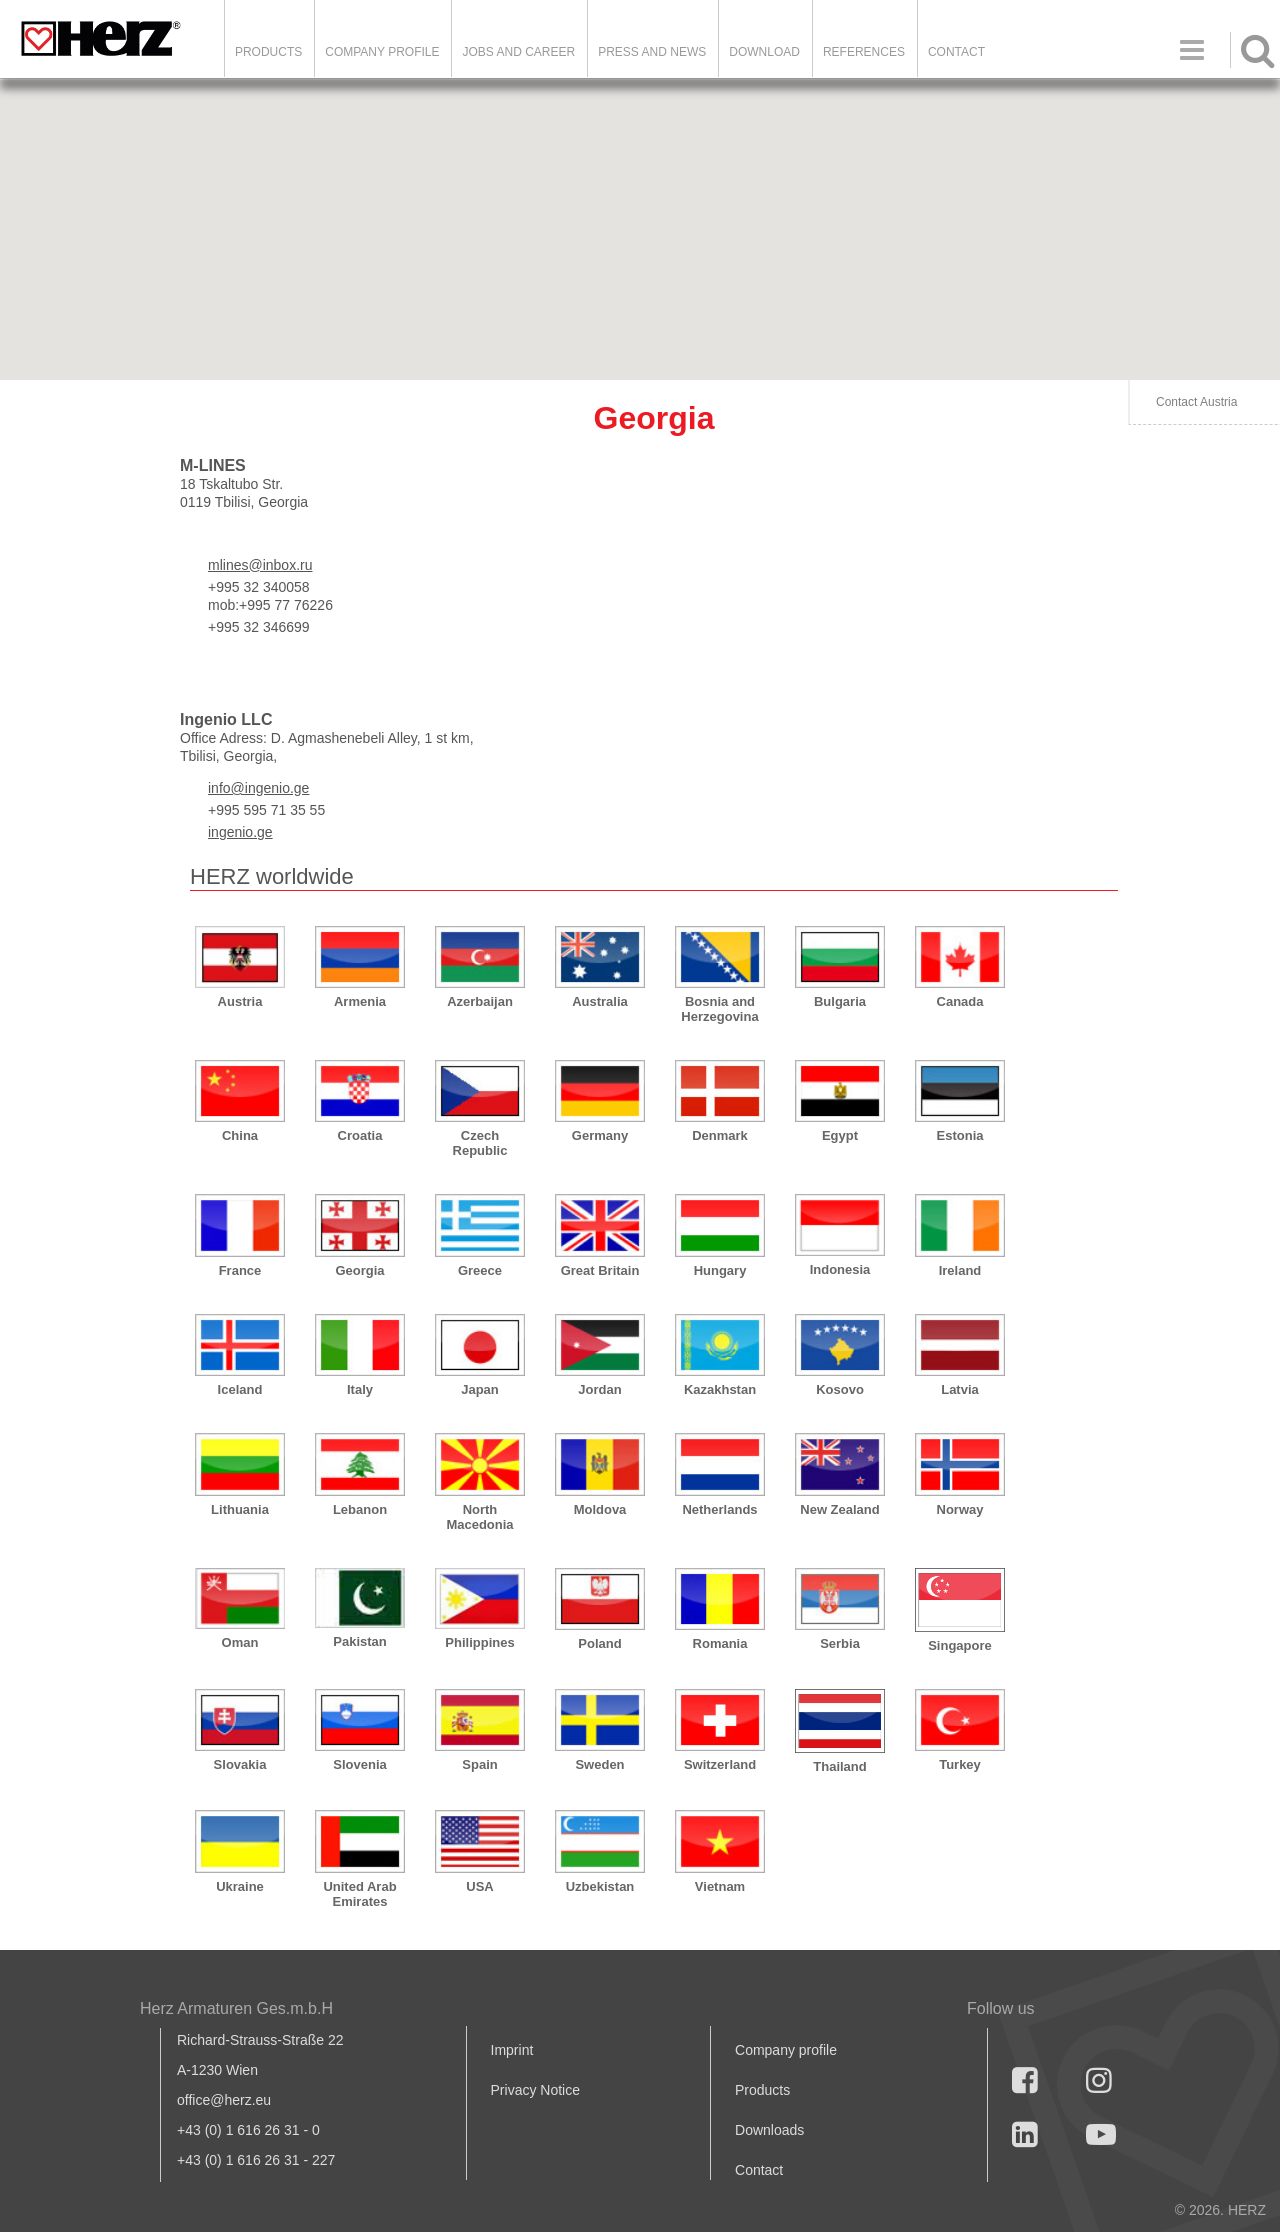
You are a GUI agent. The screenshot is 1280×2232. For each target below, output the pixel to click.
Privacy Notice (535, 2090)
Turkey (960, 1764)
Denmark (720, 1135)
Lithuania (240, 1509)
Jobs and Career (518, 52)
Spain (479, 1764)
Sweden (599, 1764)
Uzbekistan (600, 1886)
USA (479, 1886)
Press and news (652, 52)
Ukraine (240, 1886)
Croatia (360, 1135)
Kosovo (840, 1389)
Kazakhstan (720, 1389)
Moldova (600, 1509)
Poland (599, 1643)
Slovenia (359, 1764)
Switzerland (720, 1764)
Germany (600, 1135)
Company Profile (382, 52)
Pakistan (359, 1641)
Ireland (960, 1270)
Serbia (840, 1643)
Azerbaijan (480, 1001)
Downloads (769, 2130)
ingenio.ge (240, 832)
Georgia (359, 1270)
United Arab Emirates (359, 1894)
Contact (956, 52)
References (864, 52)
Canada (960, 1001)
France (240, 1270)
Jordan (599, 1389)
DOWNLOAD (764, 52)
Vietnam (720, 1886)
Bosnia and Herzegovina (719, 1009)
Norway (960, 1509)
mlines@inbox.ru (260, 565)
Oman (240, 1642)
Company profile (786, 2050)
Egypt (840, 1135)
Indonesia (840, 1269)
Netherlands (719, 1509)
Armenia (360, 1001)
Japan (480, 1389)
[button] (960, 338)
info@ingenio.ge (258, 788)
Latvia (960, 1389)
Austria (240, 1001)
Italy (360, 1389)
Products (268, 52)
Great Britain (600, 1270)
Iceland (240, 1389)
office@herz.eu (224, 2100)
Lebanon (360, 1509)
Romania (720, 1643)
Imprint (512, 2050)
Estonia (960, 1135)
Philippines (479, 1642)
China (240, 1135)
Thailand (839, 1766)
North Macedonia (479, 1517)
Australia (600, 1001)
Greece (480, 1270)
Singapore (960, 1645)
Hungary (720, 1270)
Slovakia (240, 1764)
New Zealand (839, 1509)
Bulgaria (840, 1001)
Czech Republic (480, 1143)
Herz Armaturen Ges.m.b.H (236, 2008)
